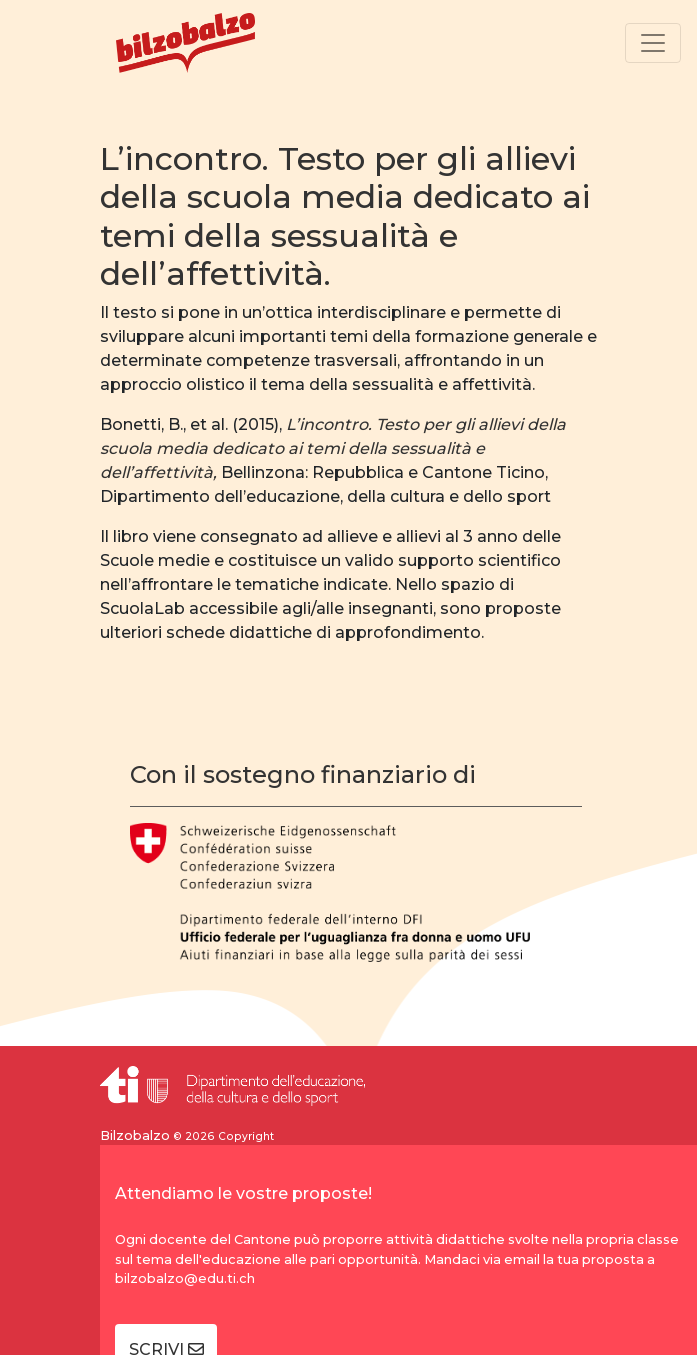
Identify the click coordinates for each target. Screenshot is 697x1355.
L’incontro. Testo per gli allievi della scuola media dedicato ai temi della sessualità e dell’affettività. (345, 216)
